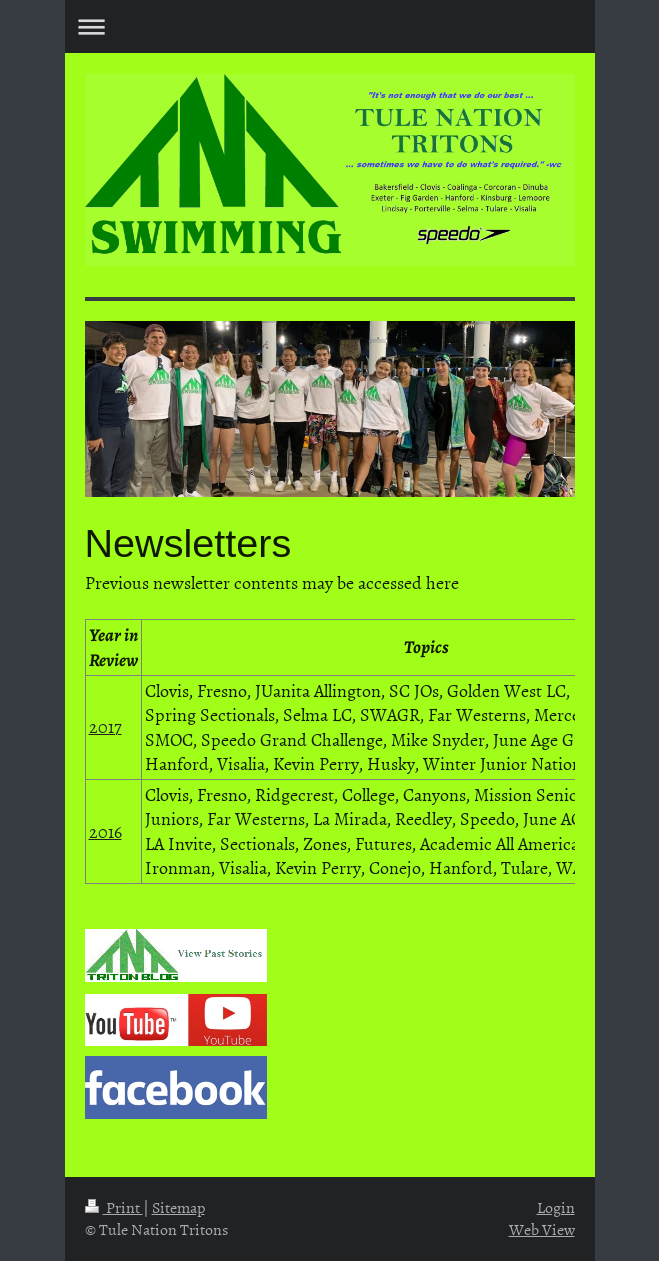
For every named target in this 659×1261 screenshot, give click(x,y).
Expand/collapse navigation (330, 26)
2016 (105, 831)
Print (114, 1207)
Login (556, 1207)
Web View (542, 1229)
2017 (105, 726)
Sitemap (178, 1207)
